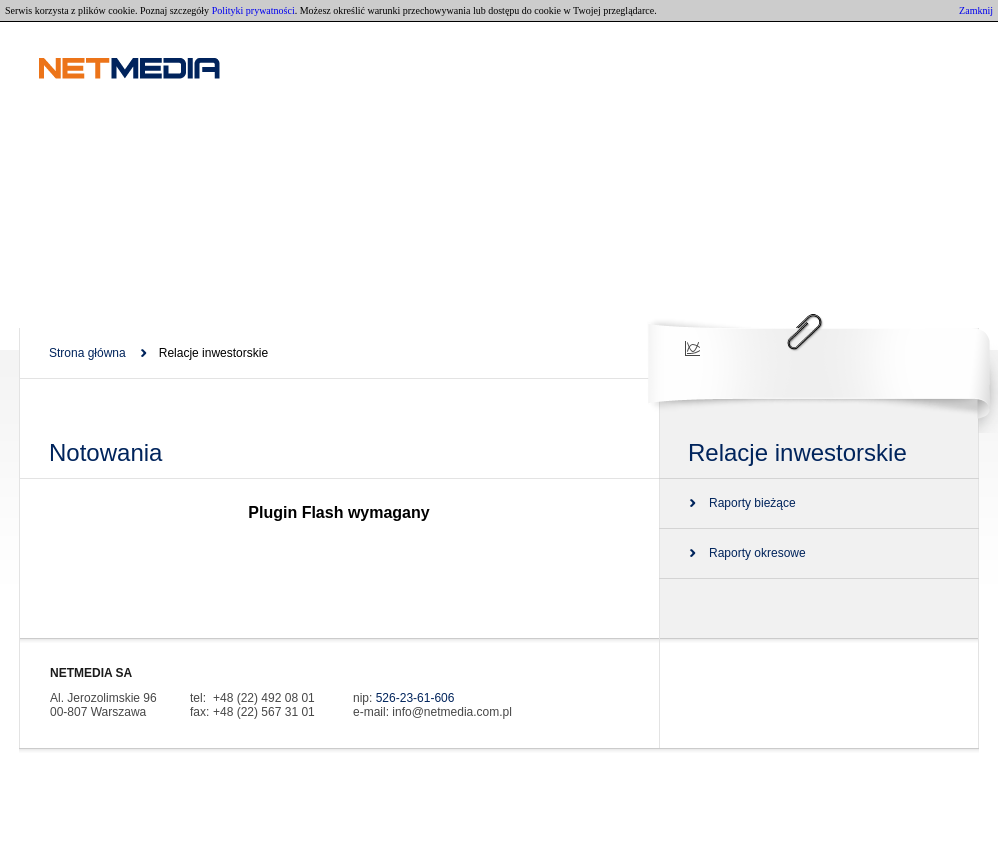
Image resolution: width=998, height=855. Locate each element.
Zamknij (976, 10)
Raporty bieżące (752, 503)
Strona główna (87, 353)
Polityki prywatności (253, 10)
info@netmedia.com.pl (452, 712)
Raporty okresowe (757, 553)
